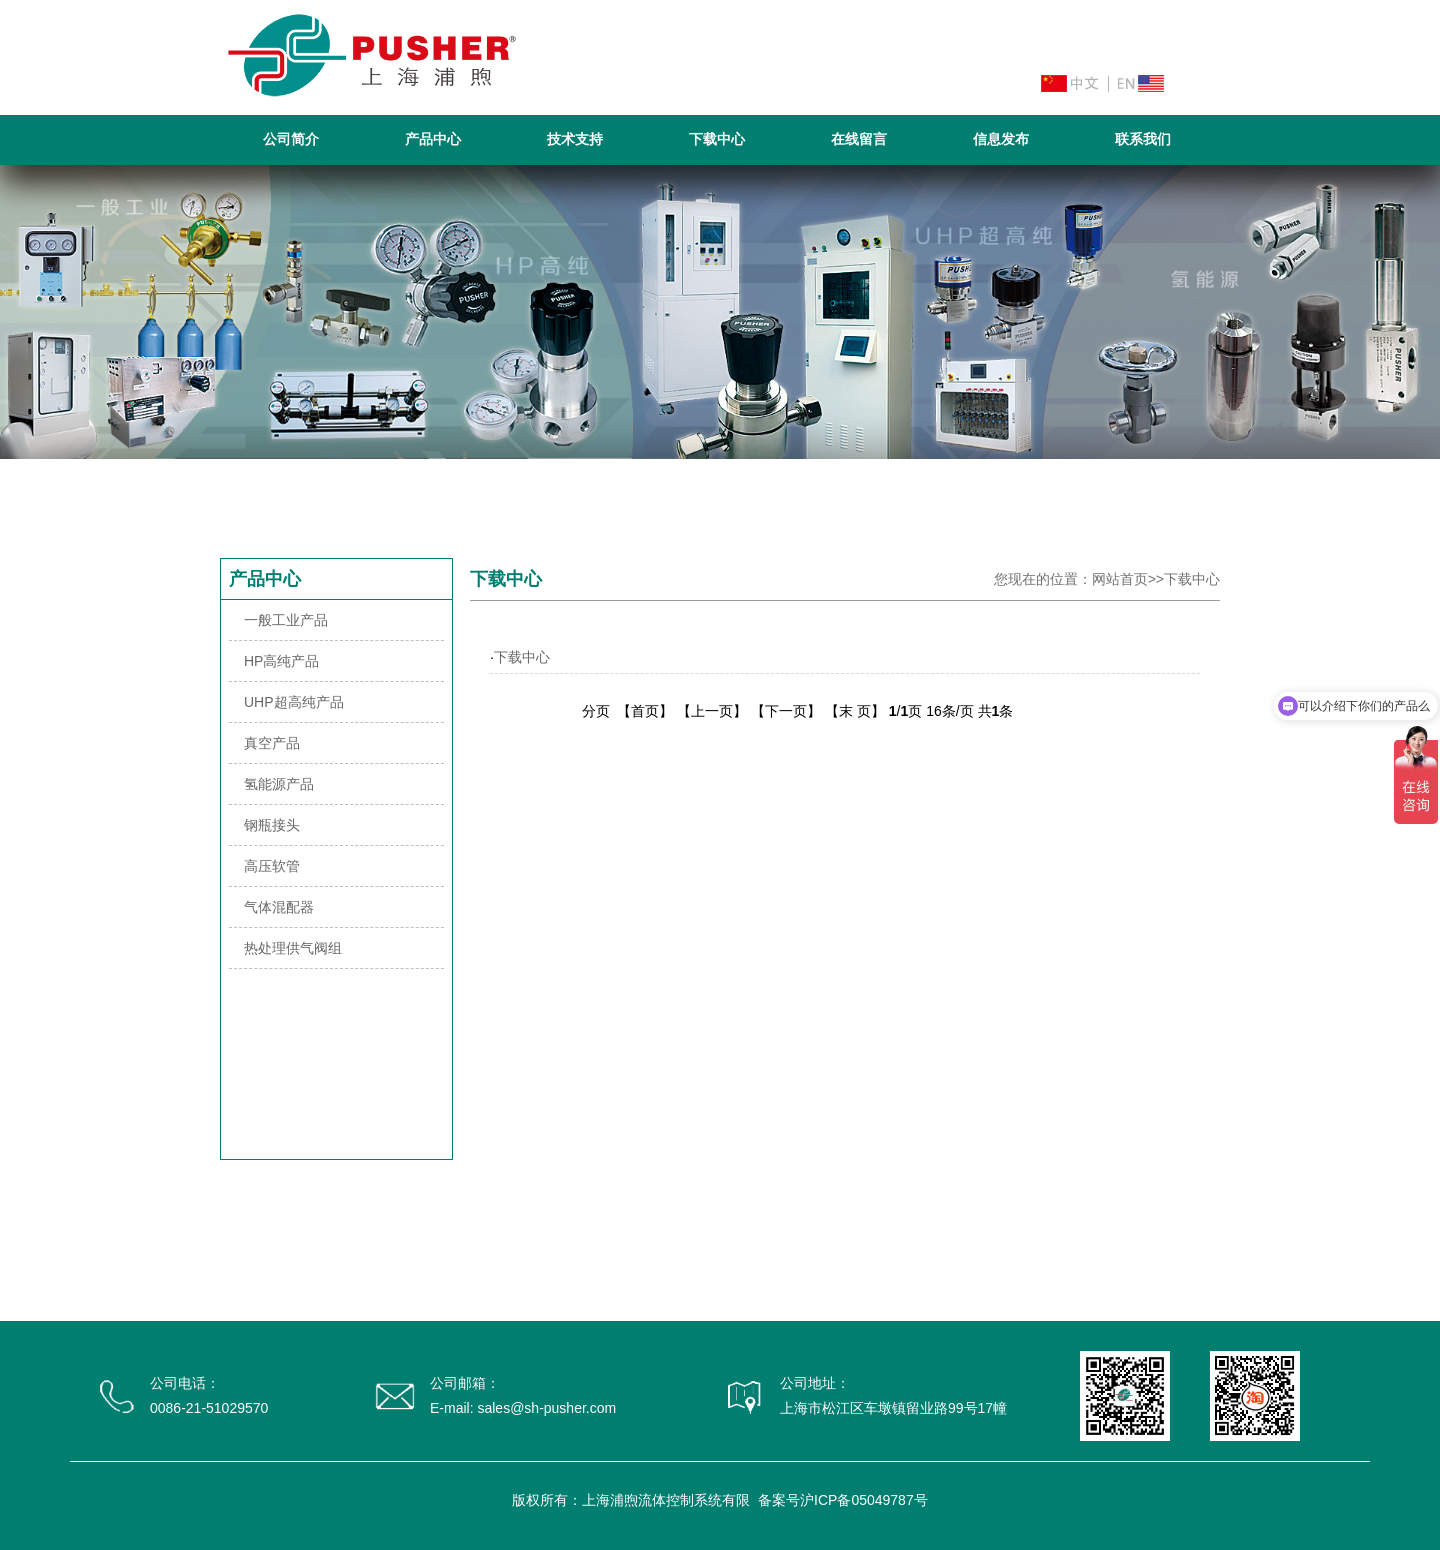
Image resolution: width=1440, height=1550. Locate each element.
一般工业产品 (286, 620)
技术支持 (575, 139)
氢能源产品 (279, 784)
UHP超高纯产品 (294, 702)
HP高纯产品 (281, 661)
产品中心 (433, 139)
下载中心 (717, 139)
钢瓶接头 (272, 825)
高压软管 (272, 866)
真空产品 (272, 743)
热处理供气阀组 (293, 948)
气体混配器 (279, 907)
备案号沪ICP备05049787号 (843, 1500)
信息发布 (1001, 139)
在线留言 (859, 139)
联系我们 (1143, 139)
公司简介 (291, 139)
